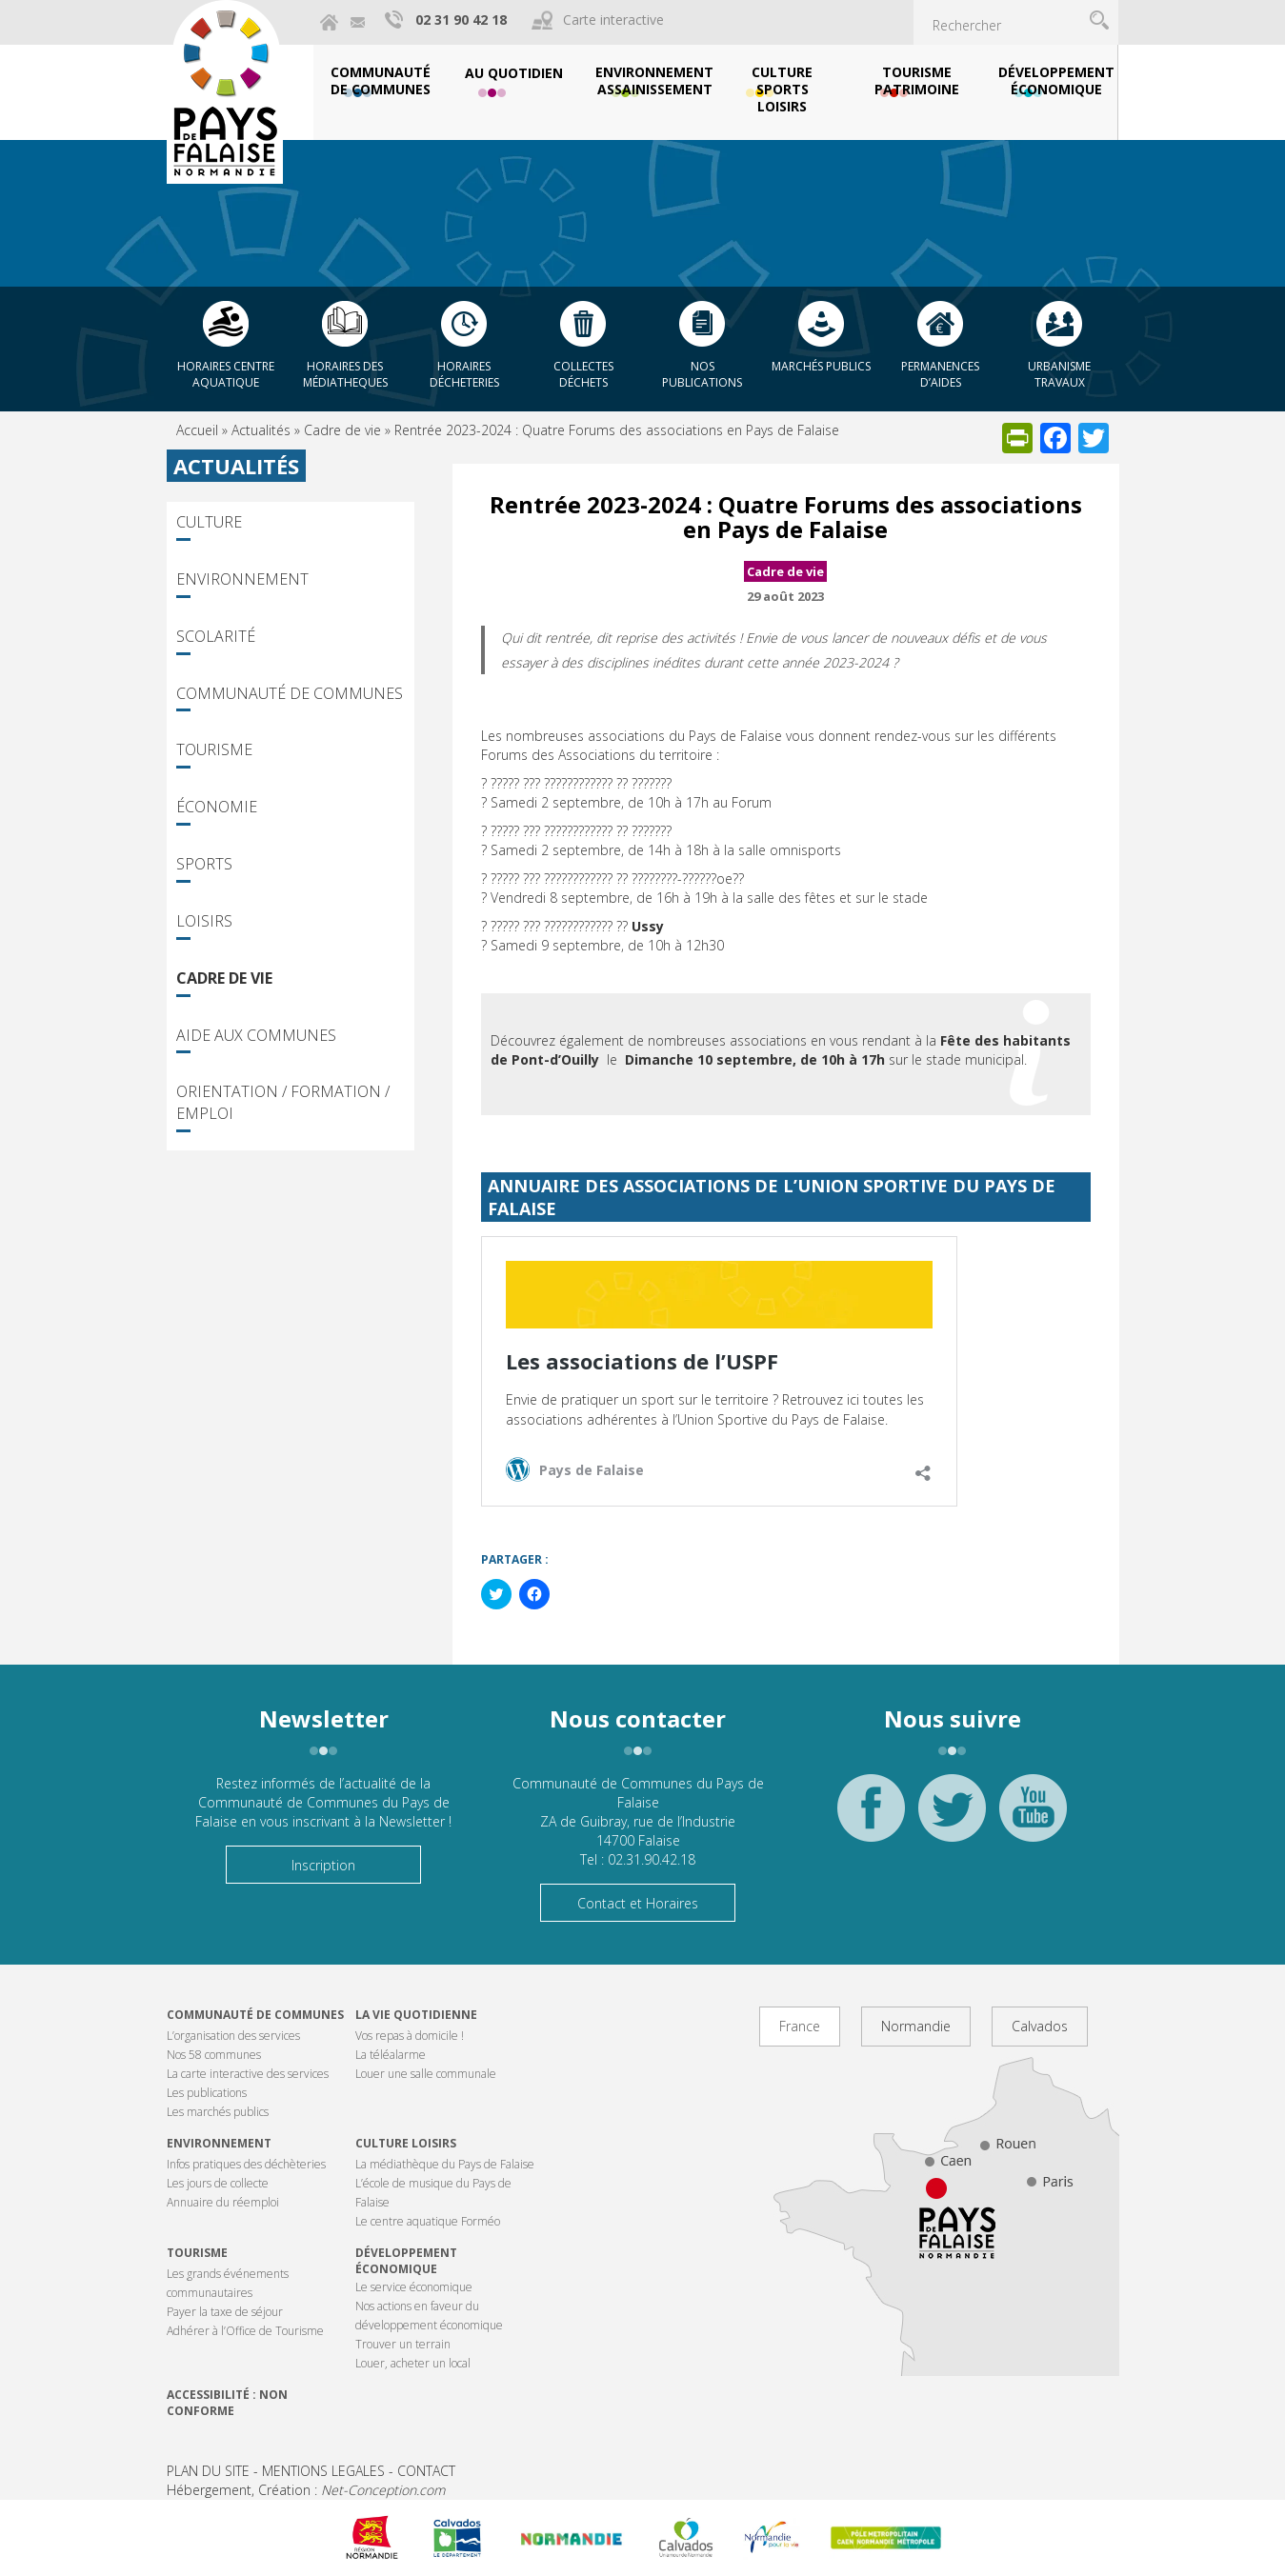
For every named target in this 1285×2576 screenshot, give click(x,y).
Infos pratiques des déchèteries (246, 2164)
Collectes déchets (583, 374)
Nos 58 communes (214, 2055)
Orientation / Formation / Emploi (283, 1102)
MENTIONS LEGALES (323, 2471)
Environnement (242, 579)
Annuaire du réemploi (223, 2202)
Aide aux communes (256, 1035)
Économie (216, 806)
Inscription (323, 1865)
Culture (209, 521)
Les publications (207, 2093)
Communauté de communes (255, 2015)
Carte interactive (613, 19)
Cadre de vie (342, 430)
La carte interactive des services (248, 2074)
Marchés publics (821, 366)
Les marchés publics (218, 2112)
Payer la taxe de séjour (225, 2312)
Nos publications (702, 374)
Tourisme (214, 749)
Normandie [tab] (916, 2026)
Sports (204, 863)
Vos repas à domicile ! (409, 2035)
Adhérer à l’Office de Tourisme (245, 2331)
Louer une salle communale (425, 2074)
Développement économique (406, 2261)
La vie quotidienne (416, 2015)
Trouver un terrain (403, 2344)
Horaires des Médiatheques (345, 374)
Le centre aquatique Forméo (427, 2221)
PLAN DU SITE (208, 2471)
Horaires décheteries (464, 374)
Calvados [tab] (1040, 2026)
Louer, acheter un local (413, 2363)
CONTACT (426, 2471)
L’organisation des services (233, 2035)
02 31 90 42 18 (461, 19)
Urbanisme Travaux (1059, 374)
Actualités (261, 430)
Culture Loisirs (405, 2143)
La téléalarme (390, 2055)
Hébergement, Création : (306, 2490)
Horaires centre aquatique (225, 374)
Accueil (197, 430)
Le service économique (413, 2287)
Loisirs (204, 920)
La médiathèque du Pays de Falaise (444, 2164)
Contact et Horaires (637, 1903)
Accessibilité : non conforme (227, 2402)
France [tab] (799, 2026)
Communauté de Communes (289, 693)
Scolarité (215, 636)
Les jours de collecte (218, 2183)
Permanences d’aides (940, 374)
